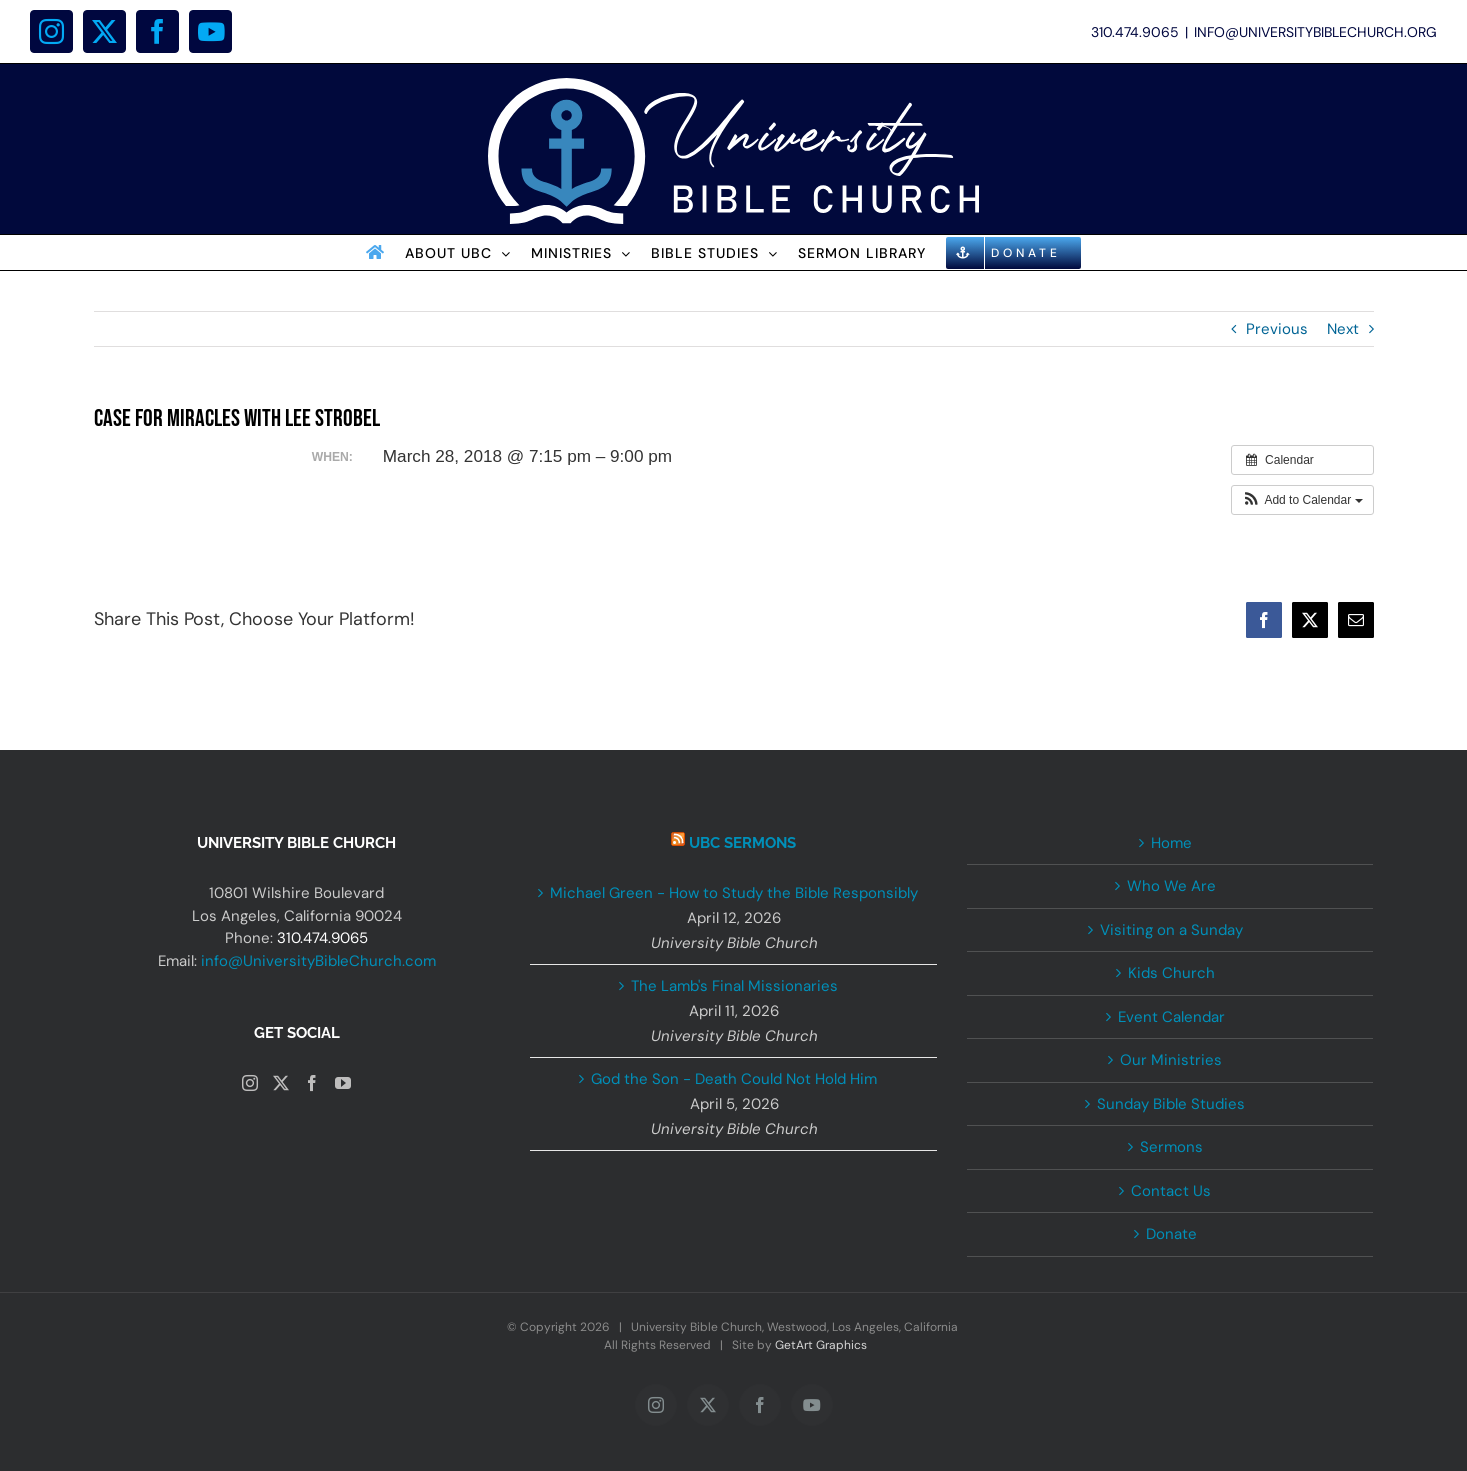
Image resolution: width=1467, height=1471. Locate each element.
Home (1171, 843)
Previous (1277, 329)
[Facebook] (312, 1083)
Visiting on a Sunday (1171, 930)
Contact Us (1171, 1191)
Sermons (1171, 1147)
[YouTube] (343, 1083)
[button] (1302, 500)
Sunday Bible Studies (1171, 1104)
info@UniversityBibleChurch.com (318, 961)
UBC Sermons (742, 843)
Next (1343, 329)
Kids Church (1171, 973)
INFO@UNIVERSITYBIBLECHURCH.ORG (1315, 32)
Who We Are (1171, 886)
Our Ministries (1171, 1060)
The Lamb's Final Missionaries (734, 986)
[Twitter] (281, 1083)
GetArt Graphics (821, 1345)
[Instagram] (250, 1083)
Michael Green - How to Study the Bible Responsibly (734, 893)
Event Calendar (1171, 1017)
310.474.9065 (322, 938)
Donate (1171, 1234)
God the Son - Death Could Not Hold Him (734, 1079)
